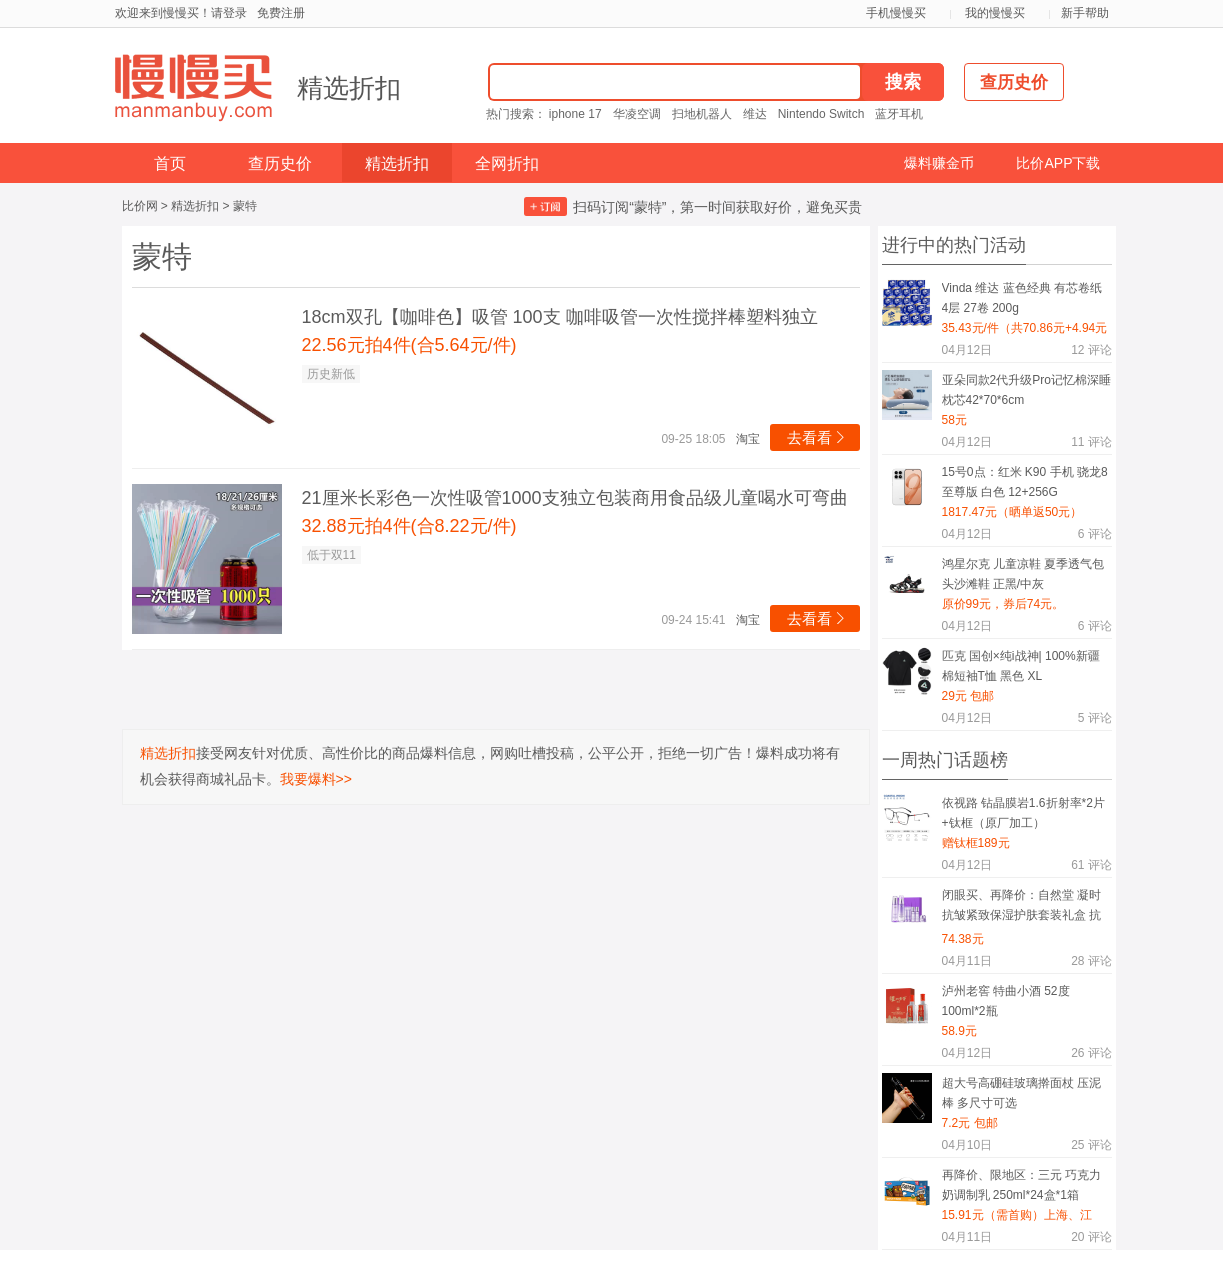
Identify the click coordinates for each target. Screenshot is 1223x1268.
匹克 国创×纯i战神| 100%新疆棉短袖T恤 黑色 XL (1021, 666)
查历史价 (280, 163)
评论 (1091, 350)
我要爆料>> (316, 779)
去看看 (817, 437)
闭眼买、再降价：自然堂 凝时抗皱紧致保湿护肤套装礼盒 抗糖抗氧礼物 (1021, 908)
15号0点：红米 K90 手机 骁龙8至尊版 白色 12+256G (1025, 482)
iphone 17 (575, 114)
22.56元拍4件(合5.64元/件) (409, 345)
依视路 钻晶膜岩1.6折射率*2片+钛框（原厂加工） (1023, 813)
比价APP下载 (1058, 163)
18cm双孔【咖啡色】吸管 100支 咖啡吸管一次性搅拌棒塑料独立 (560, 317)
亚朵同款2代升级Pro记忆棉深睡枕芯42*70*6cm (1026, 390)
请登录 (229, 13)
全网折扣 (507, 163)
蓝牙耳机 (899, 114)
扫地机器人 (702, 114)
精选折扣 (349, 88)
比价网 (140, 206)
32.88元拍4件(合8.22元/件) (409, 526)
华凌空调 (637, 114)
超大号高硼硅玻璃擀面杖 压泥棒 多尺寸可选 (1021, 1093)
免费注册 (281, 13)
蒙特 (245, 206)
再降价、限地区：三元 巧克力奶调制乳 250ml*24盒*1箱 (1021, 1185)
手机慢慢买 (896, 13)
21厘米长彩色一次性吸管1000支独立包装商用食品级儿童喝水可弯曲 (575, 498)
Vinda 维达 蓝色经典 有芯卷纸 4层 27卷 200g (1022, 298)
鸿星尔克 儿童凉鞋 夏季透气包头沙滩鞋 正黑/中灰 (1023, 574)
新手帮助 (1085, 13)
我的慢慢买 (995, 13)
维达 (755, 114)
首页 (170, 163)
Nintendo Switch (821, 114)
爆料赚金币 (939, 163)
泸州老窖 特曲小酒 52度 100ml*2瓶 (1006, 1001)
